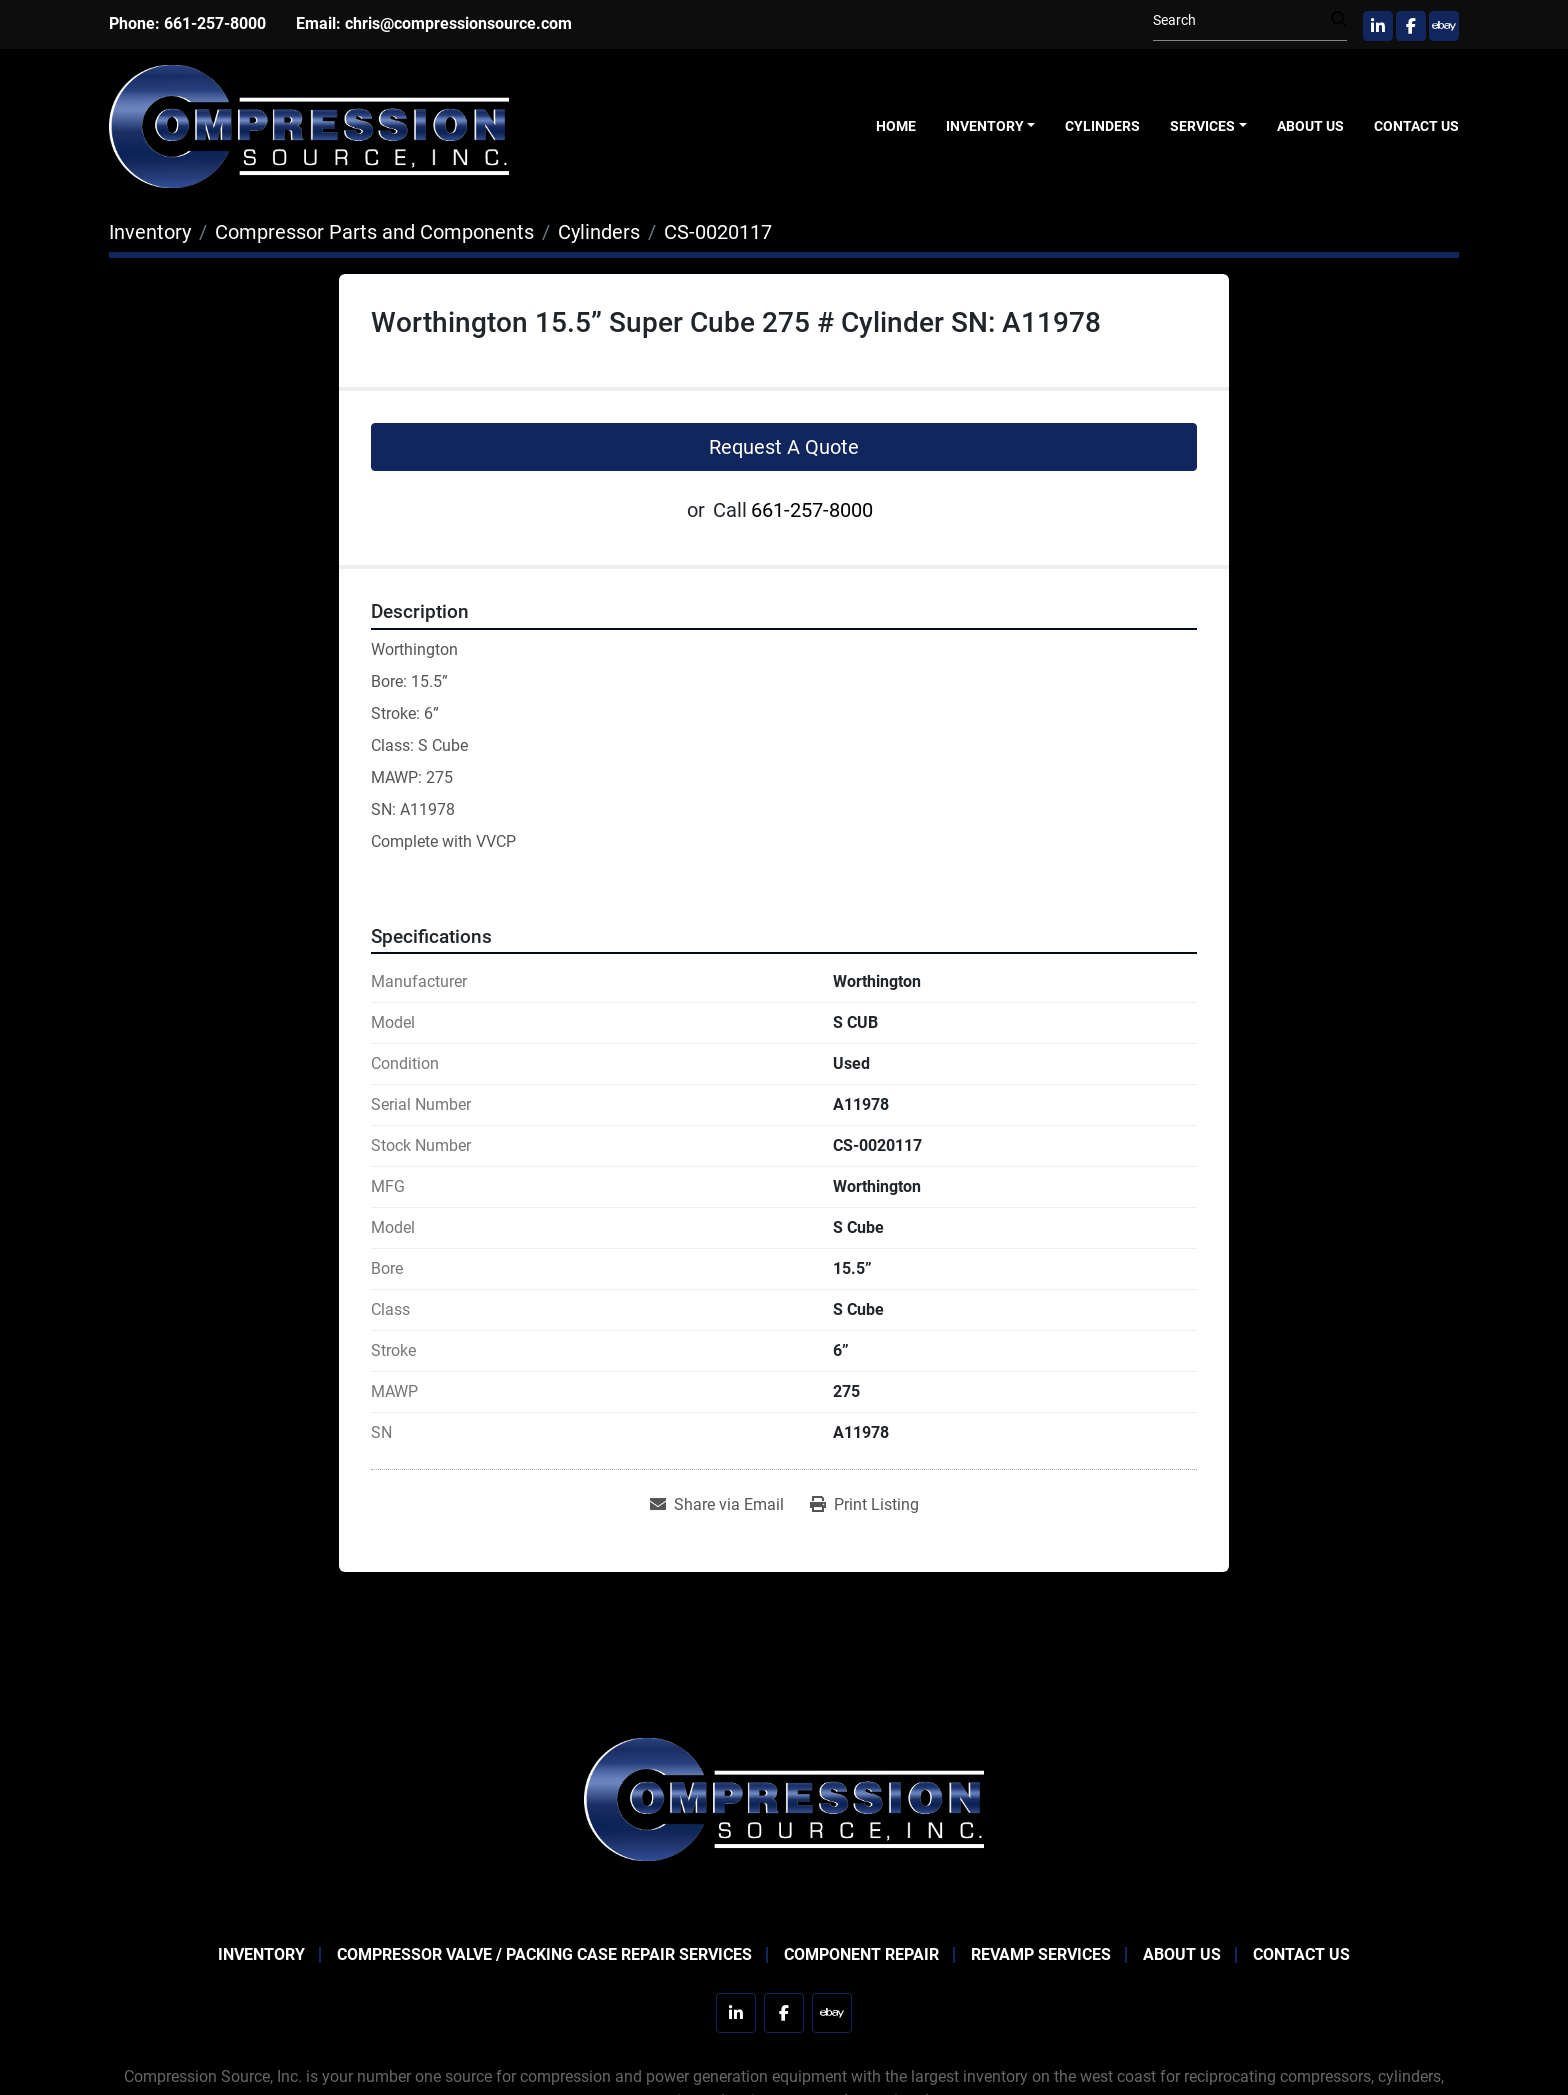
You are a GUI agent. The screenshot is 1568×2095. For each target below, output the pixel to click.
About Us (1310, 126)
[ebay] (1444, 26)
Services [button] (1202, 126)
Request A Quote (784, 447)
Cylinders (1102, 126)
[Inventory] (150, 232)
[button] (991, 126)
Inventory (985, 126)
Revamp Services (1041, 1954)
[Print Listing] (864, 1505)
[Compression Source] (784, 1797)
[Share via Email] (717, 1505)
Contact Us (1416, 126)
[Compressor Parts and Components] (374, 232)
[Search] (1242, 20)
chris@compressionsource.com (458, 23)
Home (896, 126)
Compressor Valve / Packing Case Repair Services (544, 1954)
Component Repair (861, 1954)
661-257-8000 (215, 23)
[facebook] (1411, 26)
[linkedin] (1378, 26)
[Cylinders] (599, 232)
